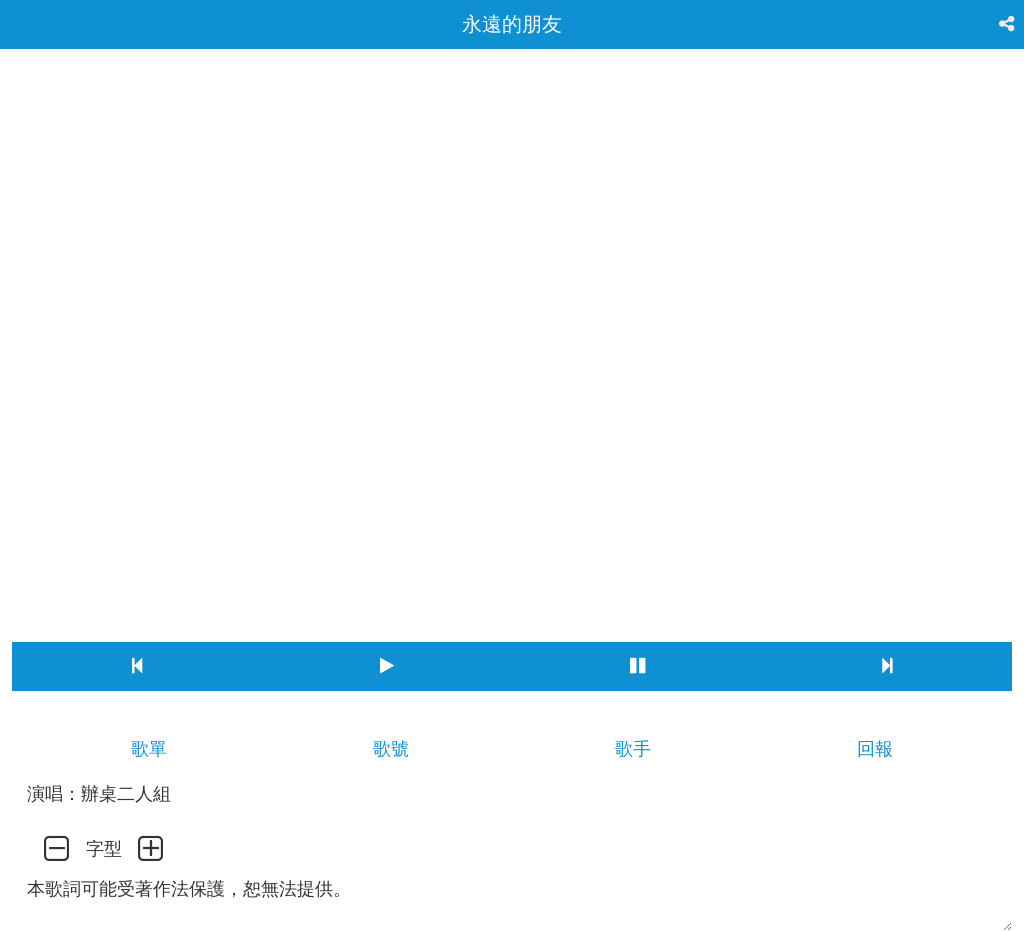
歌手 (633, 749)
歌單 (149, 749)
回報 (875, 749)
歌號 (391, 749)
